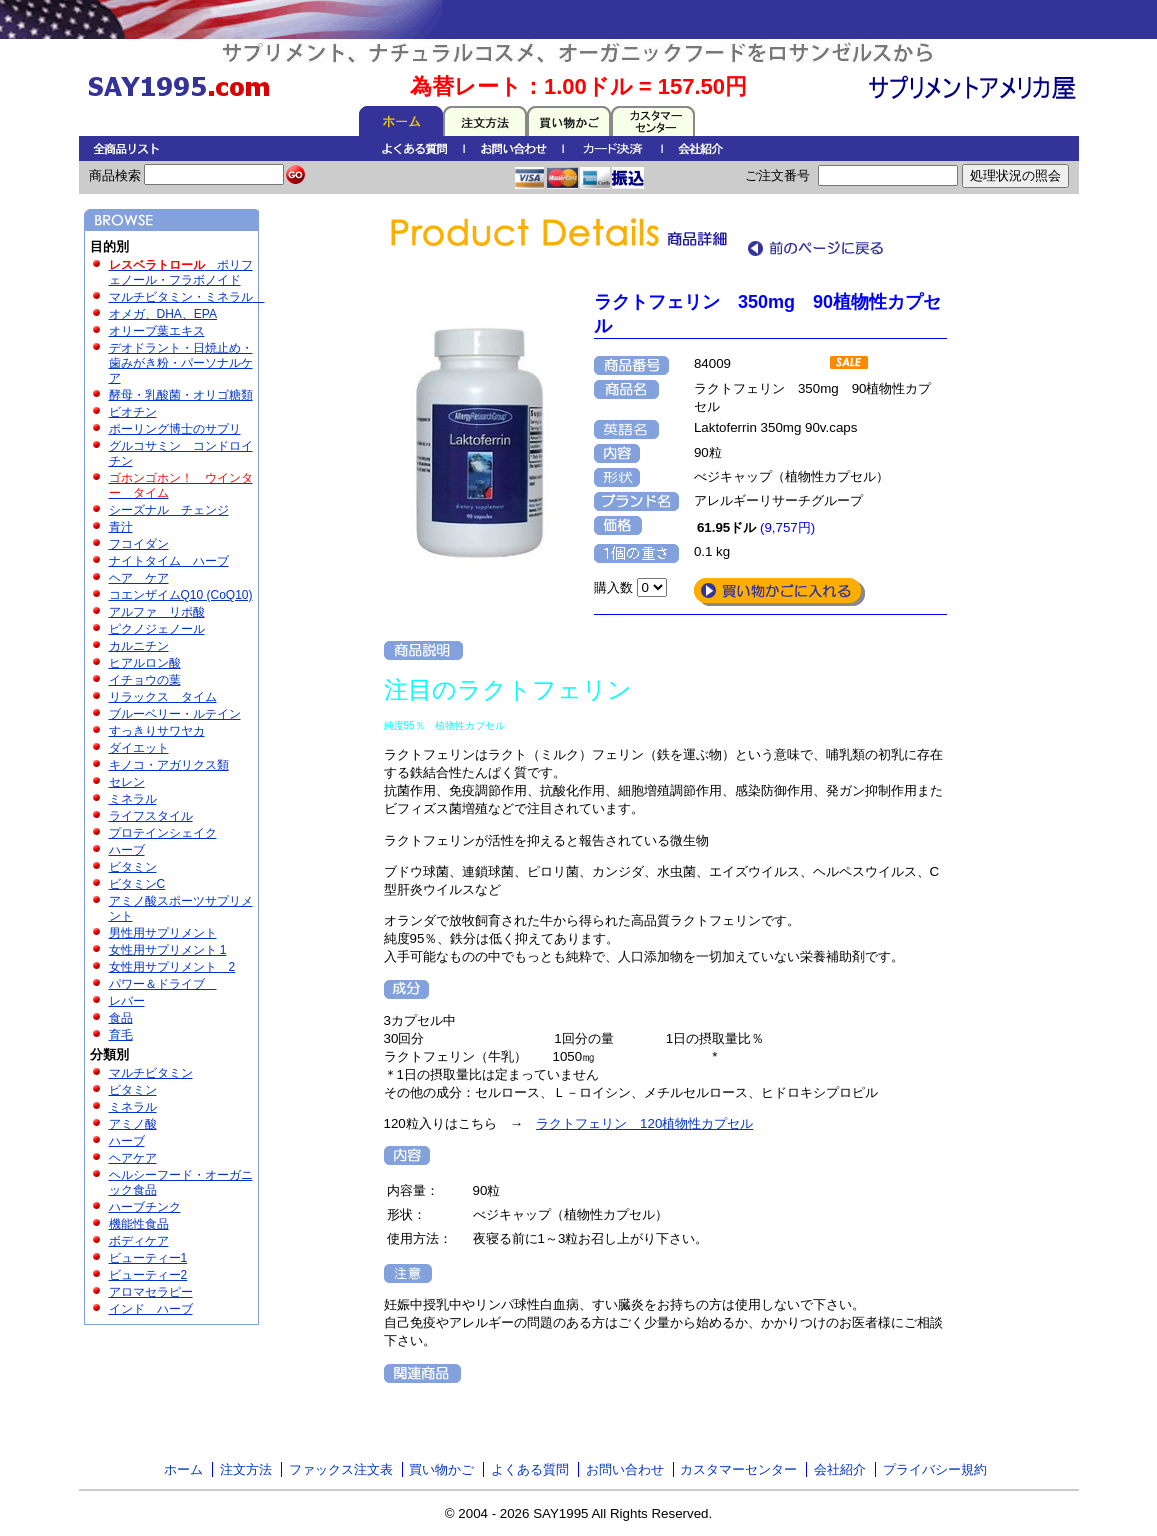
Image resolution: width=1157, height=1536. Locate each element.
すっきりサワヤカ (157, 731)
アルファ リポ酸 (157, 612)
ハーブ (127, 850)
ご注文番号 (779, 175)
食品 (121, 1018)
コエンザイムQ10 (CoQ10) (181, 595)
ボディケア (139, 1241)
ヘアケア (133, 1158)
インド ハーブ (151, 1309)
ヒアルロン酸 (145, 663)
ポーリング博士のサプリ (175, 429)
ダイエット (139, 748)
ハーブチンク (145, 1207)
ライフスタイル (151, 816)
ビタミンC (137, 884)
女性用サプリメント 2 (172, 967)
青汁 (121, 527)
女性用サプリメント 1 (168, 950)
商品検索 (117, 175)
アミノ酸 (133, 1124)
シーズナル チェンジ (169, 510)
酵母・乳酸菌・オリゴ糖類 (181, 395)
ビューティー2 (148, 1275)
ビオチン (133, 412)
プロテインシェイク (163, 833)
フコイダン (139, 544)
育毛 (121, 1035)
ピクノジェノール (157, 629)
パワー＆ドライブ (163, 984)
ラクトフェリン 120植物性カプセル (644, 1123)
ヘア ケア (139, 578)
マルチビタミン (151, 1073)
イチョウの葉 (145, 680)
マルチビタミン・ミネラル (187, 297)
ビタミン (133, 867)
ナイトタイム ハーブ (169, 561)
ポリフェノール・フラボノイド (181, 272)
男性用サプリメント (163, 933)
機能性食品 (139, 1224)
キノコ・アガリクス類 (169, 765)
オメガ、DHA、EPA (163, 314)
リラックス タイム (163, 697)
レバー (127, 1001)
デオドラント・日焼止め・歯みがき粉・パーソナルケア (181, 363)
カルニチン (139, 646)
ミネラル (133, 799)
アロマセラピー (151, 1292)
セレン (127, 782)
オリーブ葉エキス (157, 331)
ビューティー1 (148, 1258)
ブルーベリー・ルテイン (175, 714)
